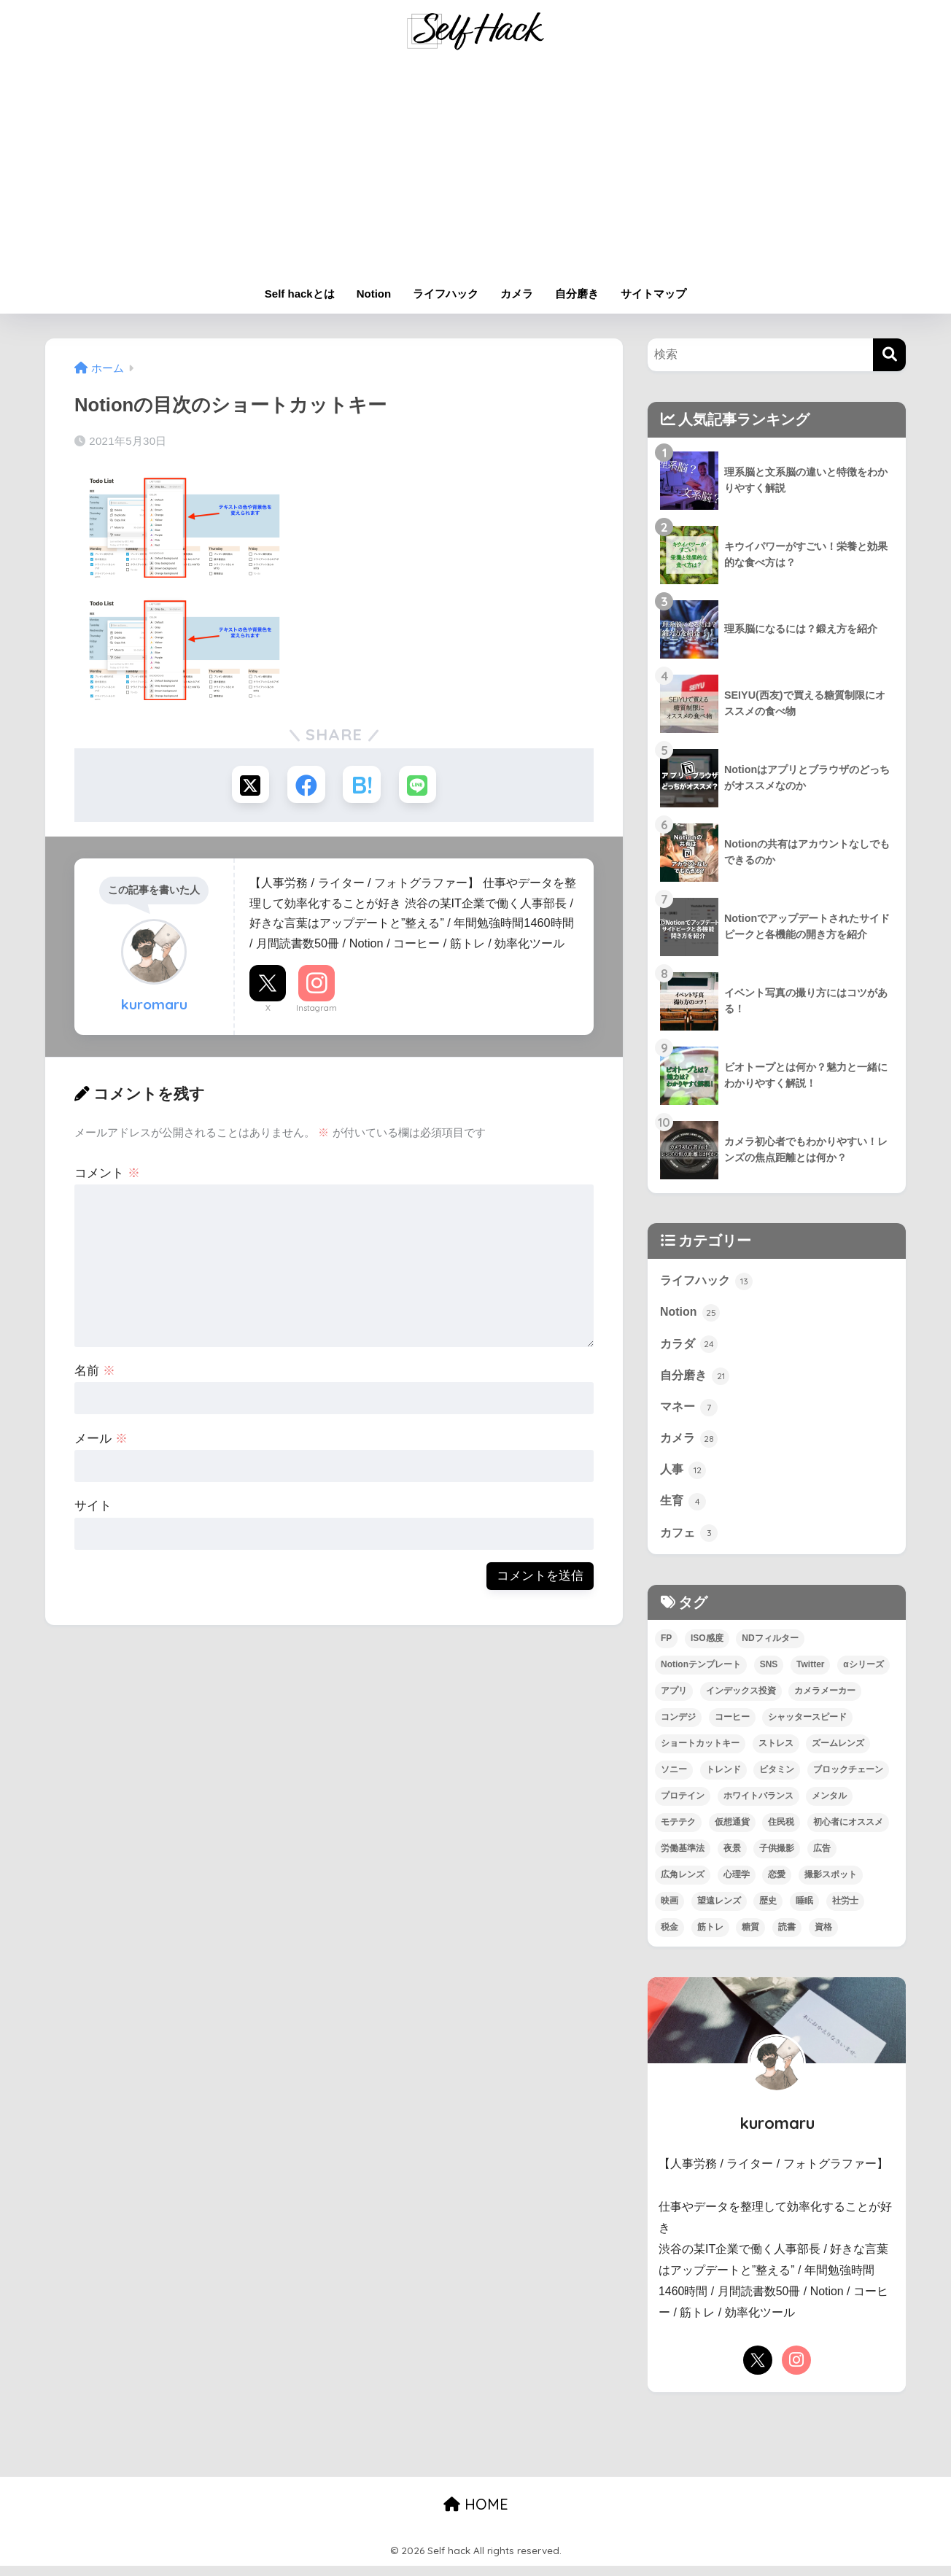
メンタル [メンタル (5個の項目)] (829, 1806)
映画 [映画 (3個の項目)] (669, 1911)
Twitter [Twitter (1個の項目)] (810, 1674)
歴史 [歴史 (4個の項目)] (768, 1911)
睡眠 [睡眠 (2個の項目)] (804, 1911)
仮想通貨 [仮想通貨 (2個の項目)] (732, 1832)
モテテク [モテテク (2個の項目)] (678, 1832)
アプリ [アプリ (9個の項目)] (674, 1701)
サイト (93, 1509)
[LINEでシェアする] (421, 786)
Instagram (316, 1010)
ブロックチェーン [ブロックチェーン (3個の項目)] (848, 1779)
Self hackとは (300, 293)
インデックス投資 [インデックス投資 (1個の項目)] (741, 1701)
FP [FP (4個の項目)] (666, 1648)
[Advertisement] (475, 169)
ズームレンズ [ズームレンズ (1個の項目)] (838, 1753)
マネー (690, 1412)
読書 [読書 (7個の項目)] (787, 1937)
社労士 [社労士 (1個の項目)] (845, 1911)
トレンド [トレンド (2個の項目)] (723, 1779)
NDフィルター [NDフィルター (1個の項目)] (770, 1648)
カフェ (690, 1542)
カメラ (516, 293)
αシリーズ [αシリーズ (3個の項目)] (863, 1674)
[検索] (889, 354)
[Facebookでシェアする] (305, 786)
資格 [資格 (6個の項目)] (823, 1937)
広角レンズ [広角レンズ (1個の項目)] (682, 1884)
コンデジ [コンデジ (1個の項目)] (678, 1727)
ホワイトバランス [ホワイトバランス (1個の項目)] (758, 1806)
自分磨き (577, 293)
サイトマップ (653, 293)
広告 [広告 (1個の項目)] (822, 1858)
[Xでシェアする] (247, 786)
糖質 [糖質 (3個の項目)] (750, 1937)
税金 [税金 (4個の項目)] (669, 1937)
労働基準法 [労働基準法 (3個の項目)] (682, 1858)
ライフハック (445, 293)
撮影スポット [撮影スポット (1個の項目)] (830, 1884)
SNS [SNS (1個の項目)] (769, 1674)
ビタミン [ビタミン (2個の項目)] (776, 1779)
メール (101, 1441)
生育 (684, 1509)
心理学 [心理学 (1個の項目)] (736, 1884)
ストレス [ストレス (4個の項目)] (775, 1753)
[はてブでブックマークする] (363, 786)
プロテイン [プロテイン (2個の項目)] (682, 1806)
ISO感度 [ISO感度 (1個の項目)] (707, 1648)
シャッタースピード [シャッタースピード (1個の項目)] (807, 1727)
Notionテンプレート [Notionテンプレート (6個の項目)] (701, 1674)
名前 (94, 1373)
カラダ (690, 1346)
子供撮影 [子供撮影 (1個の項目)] (776, 1858)
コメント (107, 1175)
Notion (374, 293)
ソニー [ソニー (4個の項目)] (674, 1779)
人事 (684, 1477)
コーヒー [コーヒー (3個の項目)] (732, 1727)
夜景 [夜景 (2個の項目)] (732, 1858)
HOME (475, 2514)
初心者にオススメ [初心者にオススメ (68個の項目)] (848, 1832)
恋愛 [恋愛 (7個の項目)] (776, 1884)
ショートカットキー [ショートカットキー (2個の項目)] (700, 1753)
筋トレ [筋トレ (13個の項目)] (710, 1937)
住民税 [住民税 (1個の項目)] (781, 1832)
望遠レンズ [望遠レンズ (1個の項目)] (719, 1911)
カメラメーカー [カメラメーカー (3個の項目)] (824, 1701)
